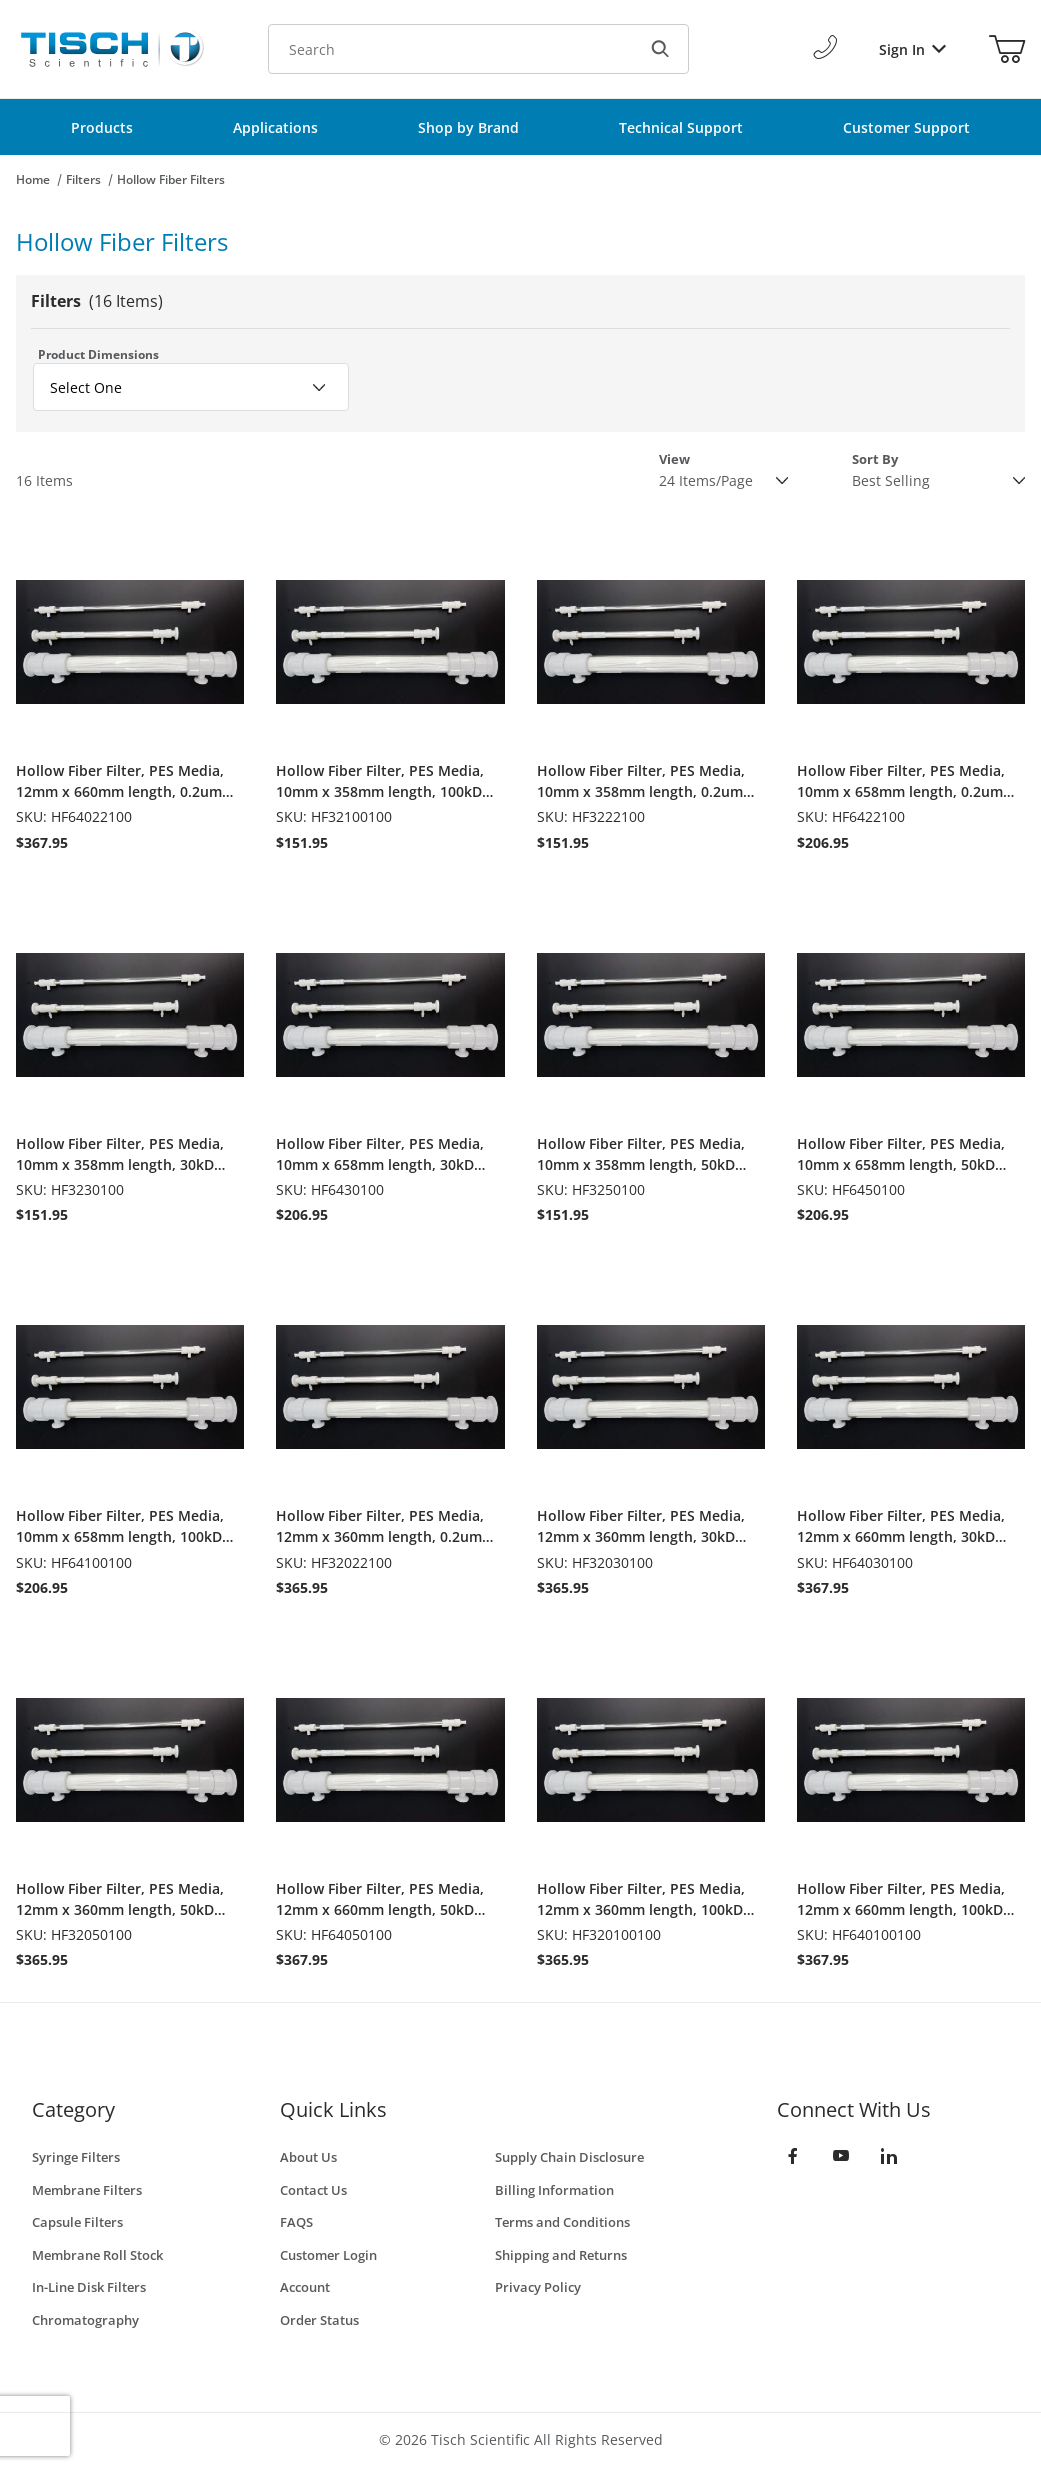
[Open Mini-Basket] (1007, 49)
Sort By (875, 459)
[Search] (660, 49)
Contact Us (313, 2190)
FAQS (296, 2222)
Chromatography (85, 2320)
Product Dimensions (98, 354)
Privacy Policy (538, 2287)
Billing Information (554, 2190)
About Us (308, 2157)
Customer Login (328, 2255)
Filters (83, 179)
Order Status (319, 2320)
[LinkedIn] (889, 2156)
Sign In (912, 49)
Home (33, 179)
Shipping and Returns (561, 2255)
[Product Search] (450, 49)
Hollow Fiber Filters (171, 179)
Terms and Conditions (562, 2222)
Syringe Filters (76, 2157)
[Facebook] (793, 2156)
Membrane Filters (87, 2190)
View (674, 459)
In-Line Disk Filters (89, 2287)
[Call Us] (825, 49)
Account (305, 2287)
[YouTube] (841, 2156)
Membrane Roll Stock (97, 2255)
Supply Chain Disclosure (569, 2157)
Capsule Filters (77, 2222)
